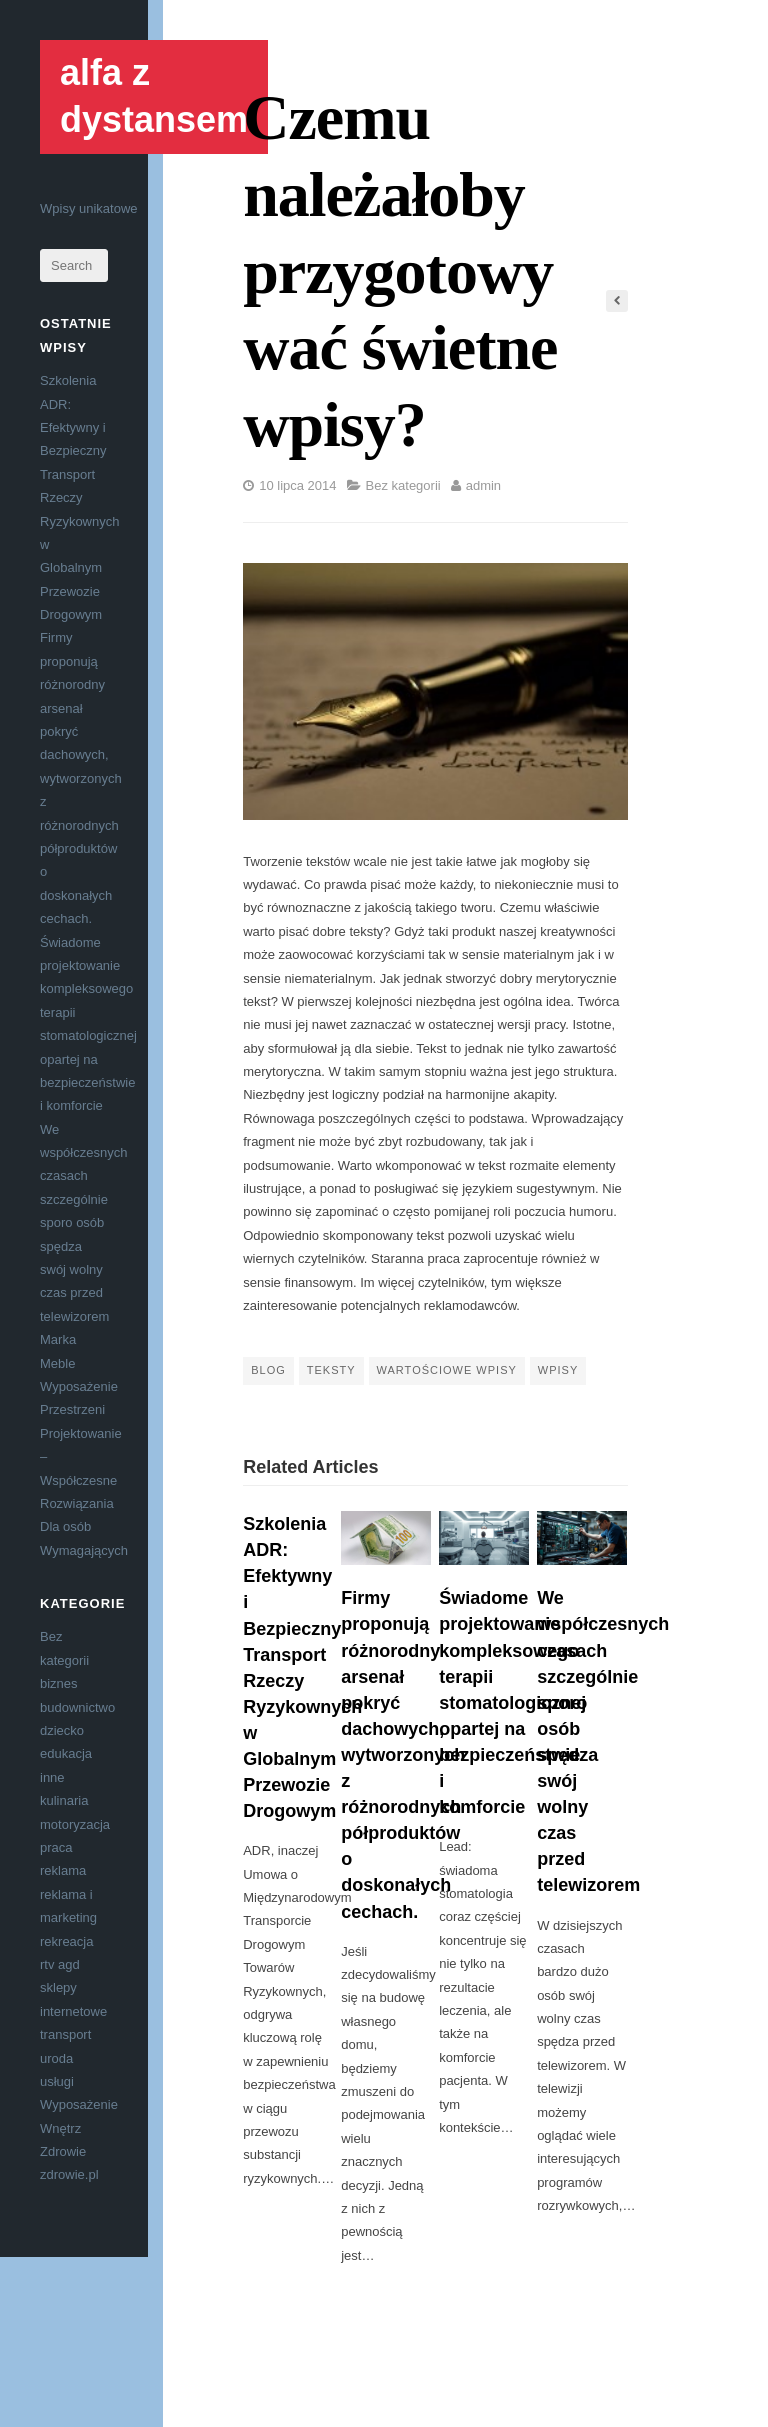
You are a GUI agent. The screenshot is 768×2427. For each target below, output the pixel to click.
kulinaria (64, 1800)
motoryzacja (75, 1824)
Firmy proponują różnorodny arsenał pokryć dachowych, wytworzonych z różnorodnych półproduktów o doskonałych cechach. (81, 778)
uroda (56, 2058)
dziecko (62, 1730)
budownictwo (77, 1707)
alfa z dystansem (154, 96)
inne (52, 1777)
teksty (331, 1370)
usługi (57, 2081)
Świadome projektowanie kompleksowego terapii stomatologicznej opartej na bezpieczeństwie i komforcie (512, 1702)
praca (56, 1847)
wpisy (558, 1370)
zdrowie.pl (69, 2174)
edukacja (66, 1753)
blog (268, 1370)
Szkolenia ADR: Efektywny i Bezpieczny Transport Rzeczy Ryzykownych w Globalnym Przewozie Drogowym (79, 497)
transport (65, 2034)
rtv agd (60, 1964)
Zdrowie (63, 2151)
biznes (59, 1683)
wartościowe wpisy (447, 1370)
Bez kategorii (403, 485)
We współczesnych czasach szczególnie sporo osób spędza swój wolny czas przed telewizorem (83, 1223)
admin (483, 485)
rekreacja (66, 1941)
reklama (63, 1870)
